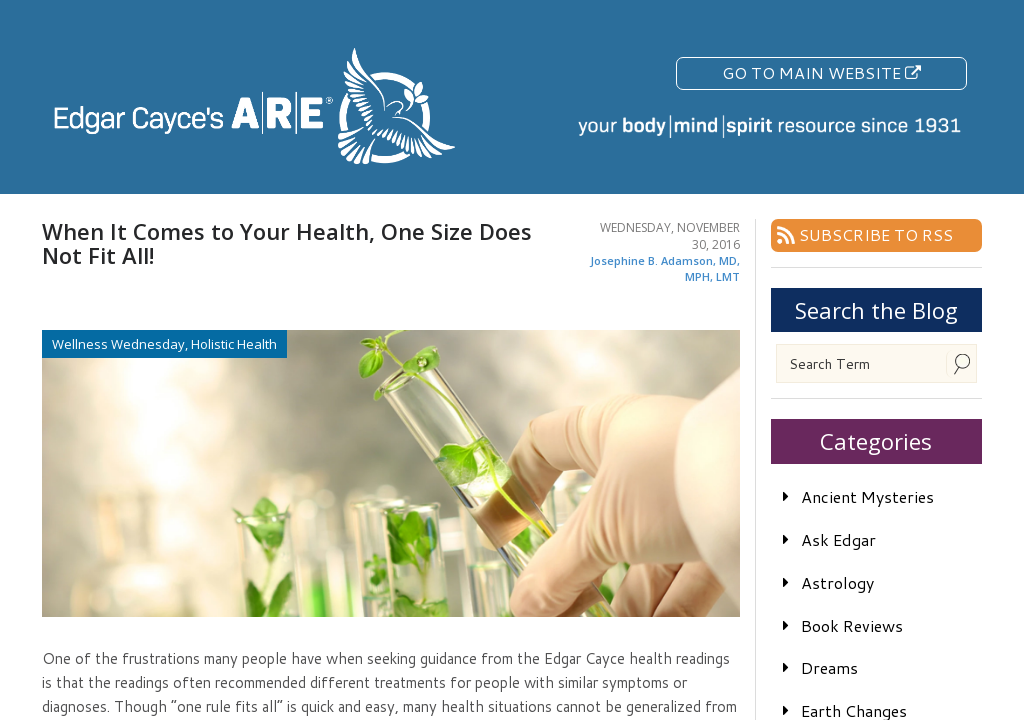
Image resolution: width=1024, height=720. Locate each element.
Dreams (829, 667)
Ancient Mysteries (867, 496)
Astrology (837, 582)
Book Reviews (852, 625)
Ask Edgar (838, 539)
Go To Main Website (821, 72)
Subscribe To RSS (876, 234)
